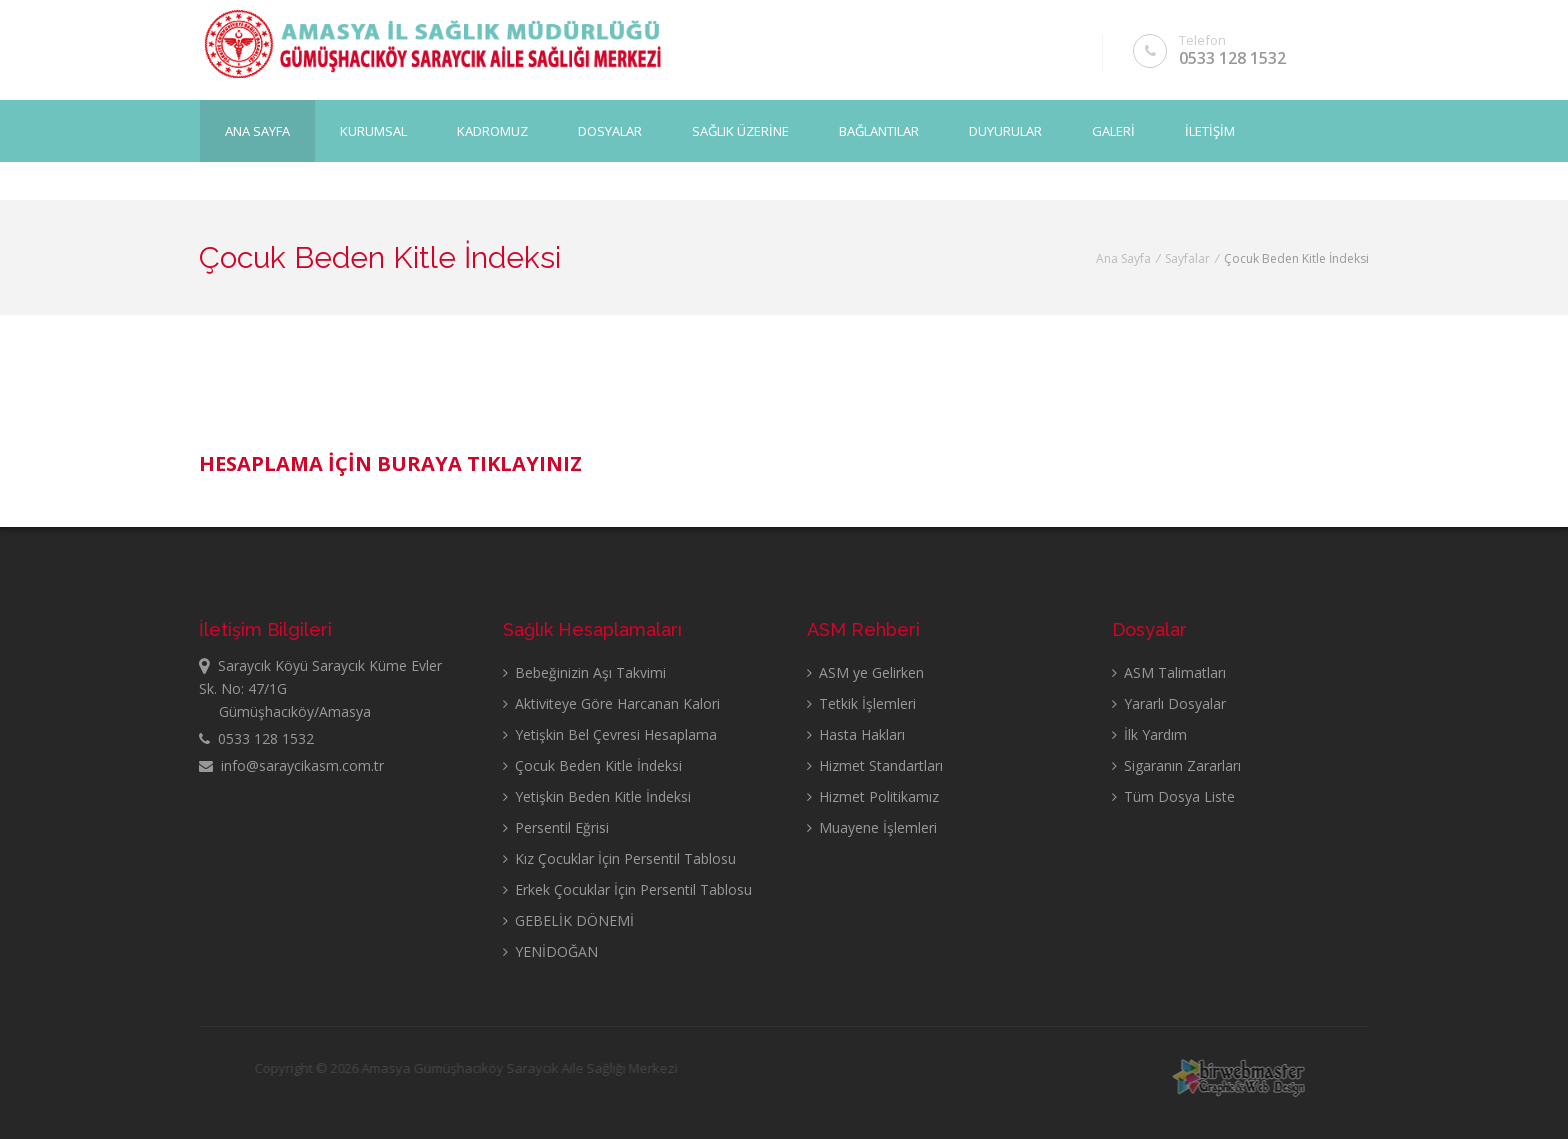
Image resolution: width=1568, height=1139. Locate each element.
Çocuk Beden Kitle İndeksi (592, 765)
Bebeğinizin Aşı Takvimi (584, 672)
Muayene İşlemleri (872, 827)
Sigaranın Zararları (1176, 765)
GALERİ (1113, 131)
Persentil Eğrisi (556, 827)
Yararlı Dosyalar (1169, 703)
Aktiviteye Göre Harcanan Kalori (611, 703)
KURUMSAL (373, 131)
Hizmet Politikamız (873, 796)
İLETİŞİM (1210, 131)
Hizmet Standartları (875, 765)
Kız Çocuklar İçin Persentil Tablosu (619, 858)
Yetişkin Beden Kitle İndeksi (597, 796)
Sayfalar (1187, 258)
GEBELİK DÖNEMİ (568, 920)
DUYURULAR (1005, 131)
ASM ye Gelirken (865, 672)
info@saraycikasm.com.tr (291, 765)
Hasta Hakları (856, 734)
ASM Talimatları (1169, 672)
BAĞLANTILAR (879, 131)
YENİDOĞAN (550, 951)
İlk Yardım (1149, 734)
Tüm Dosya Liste (1173, 796)
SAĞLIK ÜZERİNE (740, 131)
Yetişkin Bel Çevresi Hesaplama (610, 734)
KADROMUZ (492, 131)
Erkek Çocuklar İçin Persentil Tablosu (627, 889)
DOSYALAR (610, 131)
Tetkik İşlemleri (861, 703)
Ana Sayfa (257, 131)
